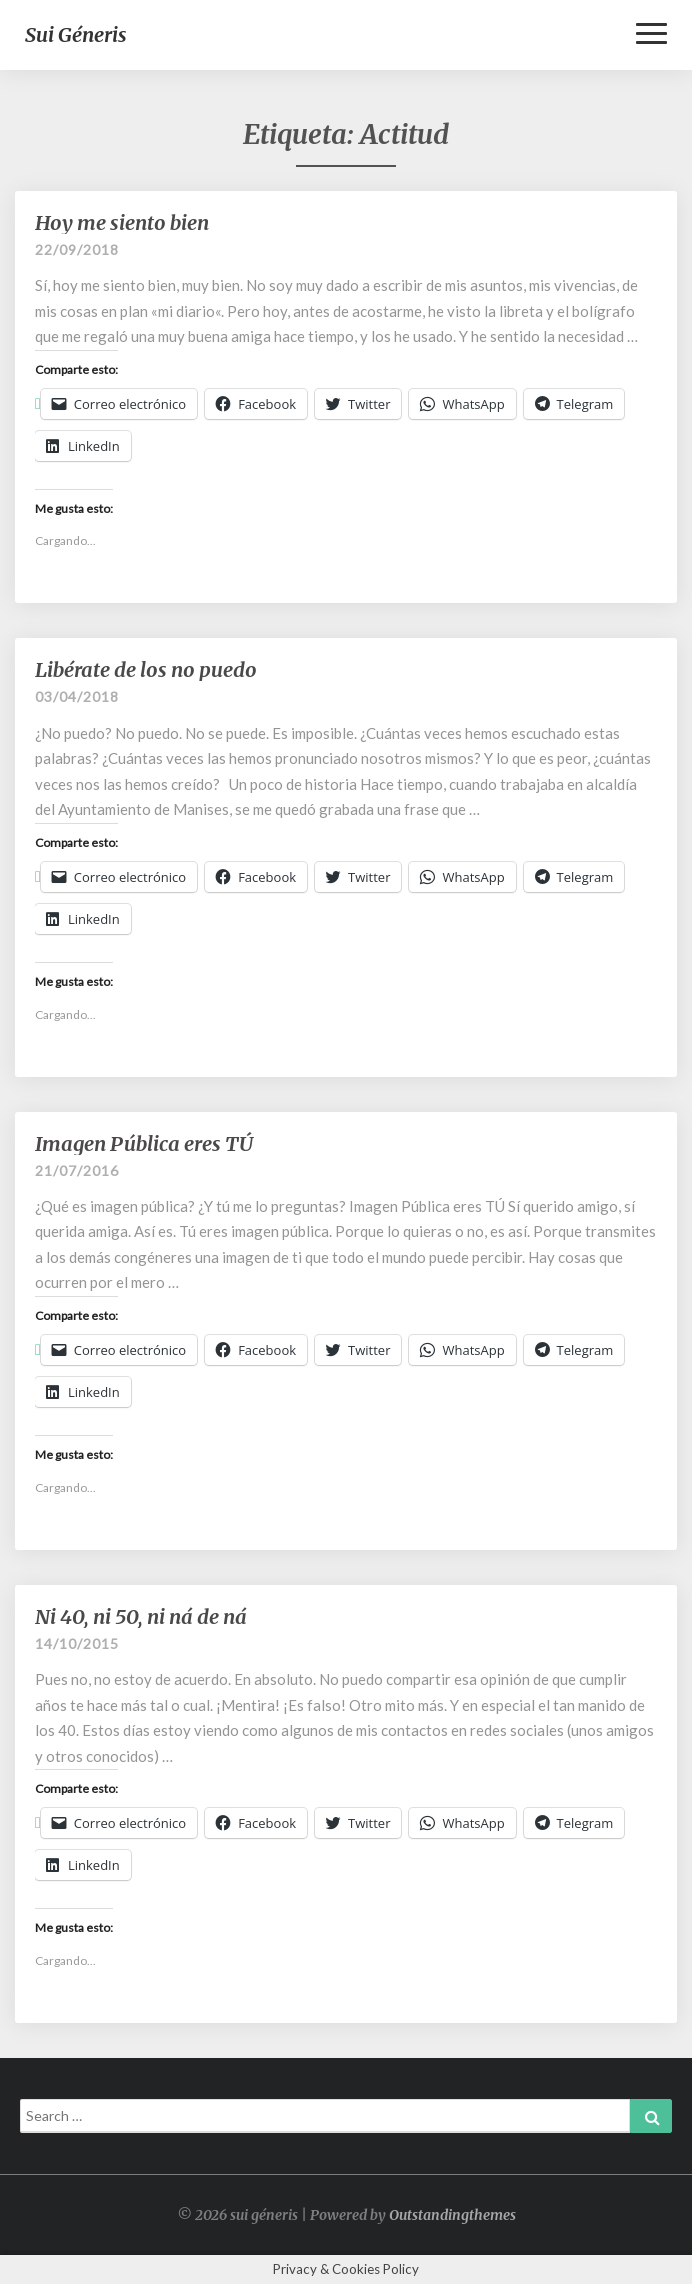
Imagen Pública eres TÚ (144, 1143)
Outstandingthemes (452, 2215)
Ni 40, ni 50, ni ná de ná (141, 1616)
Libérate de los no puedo (146, 669)
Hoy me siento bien (122, 222)
